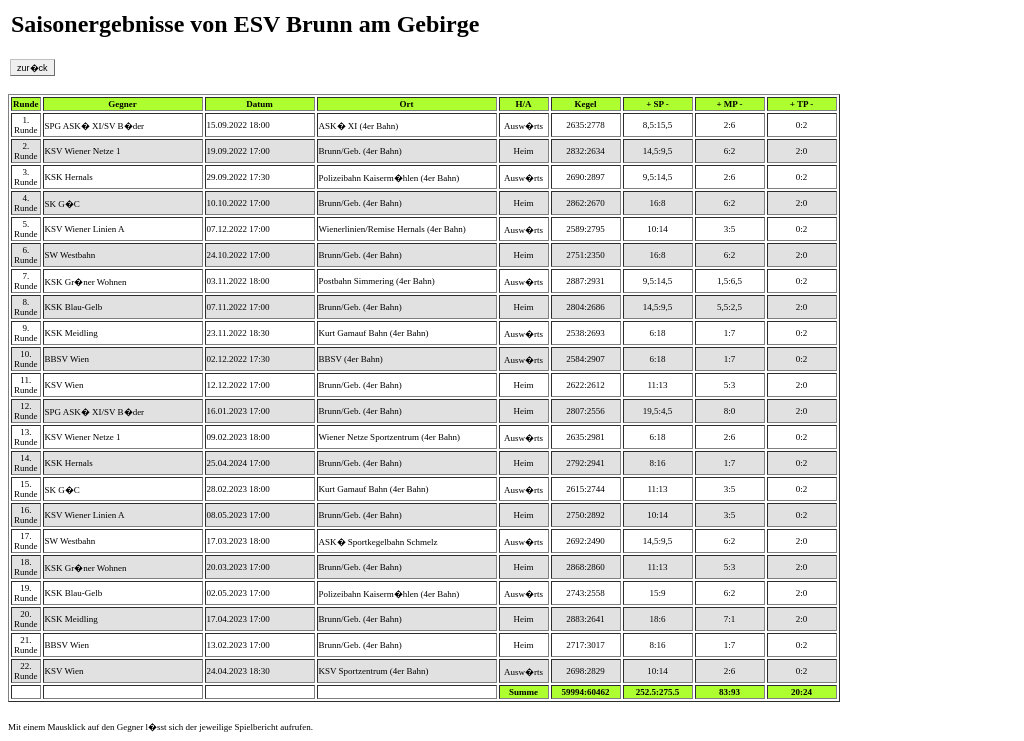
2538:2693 (585, 333)
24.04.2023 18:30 (238, 671)
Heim (524, 151)
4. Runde (26, 203)
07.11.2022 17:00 (238, 307)
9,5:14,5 (658, 177)
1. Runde (26, 125)
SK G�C (62, 204)
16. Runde (26, 515)
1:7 (730, 333)
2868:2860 (585, 567)
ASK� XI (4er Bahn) (359, 126)
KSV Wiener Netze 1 (83, 151)
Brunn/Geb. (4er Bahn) (360, 151)
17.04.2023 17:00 (238, 619)
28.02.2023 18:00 (238, 489)
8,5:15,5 (658, 125)
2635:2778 (585, 125)
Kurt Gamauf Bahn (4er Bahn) (374, 333)
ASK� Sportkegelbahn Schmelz (378, 542)
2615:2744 (585, 489)
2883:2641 (585, 619)
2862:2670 (585, 203)
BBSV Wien (67, 359)
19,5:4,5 (658, 411)
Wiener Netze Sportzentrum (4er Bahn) (390, 437)
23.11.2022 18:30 (238, 333)
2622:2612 (585, 385)
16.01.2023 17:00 (238, 411)
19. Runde (26, 593)
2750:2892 (585, 515)
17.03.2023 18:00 (238, 541)
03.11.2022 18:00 (238, 281)
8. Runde (26, 307)
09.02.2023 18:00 (238, 437)
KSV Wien (64, 385)
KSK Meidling (71, 333)
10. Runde (26, 359)
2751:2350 (585, 255)
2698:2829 (585, 671)
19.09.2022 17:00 (238, 151)
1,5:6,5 (729, 281)
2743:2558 (585, 593)
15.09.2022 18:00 (238, 125)
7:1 (730, 619)
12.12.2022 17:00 (238, 385)
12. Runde (26, 411)
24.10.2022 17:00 (238, 255)
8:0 (730, 411)
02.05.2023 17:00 (238, 593)
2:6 (730, 125)
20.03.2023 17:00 (238, 567)
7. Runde (26, 281)
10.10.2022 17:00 (238, 203)
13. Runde (26, 437)
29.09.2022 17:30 (238, 177)
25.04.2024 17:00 (238, 463)
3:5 (730, 229)
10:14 (657, 229)
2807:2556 (585, 411)
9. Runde (26, 333)
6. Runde (26, 255)
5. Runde (26, 229)
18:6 (658, 619)
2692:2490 (585, 541)
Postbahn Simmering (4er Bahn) (377, 281)
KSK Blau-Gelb (74, 307)
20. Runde (26, 619)
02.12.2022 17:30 (238, 359)
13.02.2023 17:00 (238, 645)
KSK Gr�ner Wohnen (86, 282)
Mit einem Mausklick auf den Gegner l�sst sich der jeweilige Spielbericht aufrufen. (160, 727)
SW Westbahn (70, 255)
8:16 (658, 463)
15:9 (658, 593)
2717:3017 (585, 645)
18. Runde (26, 567)
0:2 (802, 125)
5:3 (730, 385)
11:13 (657, 385)
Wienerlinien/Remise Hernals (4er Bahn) (392, 229)
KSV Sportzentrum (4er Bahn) (374, 671)
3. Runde (26, 177)
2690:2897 (585, 177)
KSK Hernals (69, 177)
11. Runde (26, 385)
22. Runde (26, 671)
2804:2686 (585, 307)
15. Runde (26, 489)
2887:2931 (585, 281)
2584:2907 (585, 359)
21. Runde (26, 645)
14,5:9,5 (658, 151)
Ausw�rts (523, 126)
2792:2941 (585, 463)
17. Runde (26, 541)
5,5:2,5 (729, 307)
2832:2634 (585, 151)
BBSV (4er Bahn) (351, 359)
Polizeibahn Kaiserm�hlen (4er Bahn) (389, 178)
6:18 (658, 333)
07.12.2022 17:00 (238, 229)
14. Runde (26, 463)
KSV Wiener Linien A (85, 229)
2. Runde (26, 151)
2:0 (802, 151)
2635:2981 (585, 437)
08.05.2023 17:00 (238, 515)
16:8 (658, 203)
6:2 (730, 151)
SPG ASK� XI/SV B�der (95, 126)
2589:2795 (585, 229)
